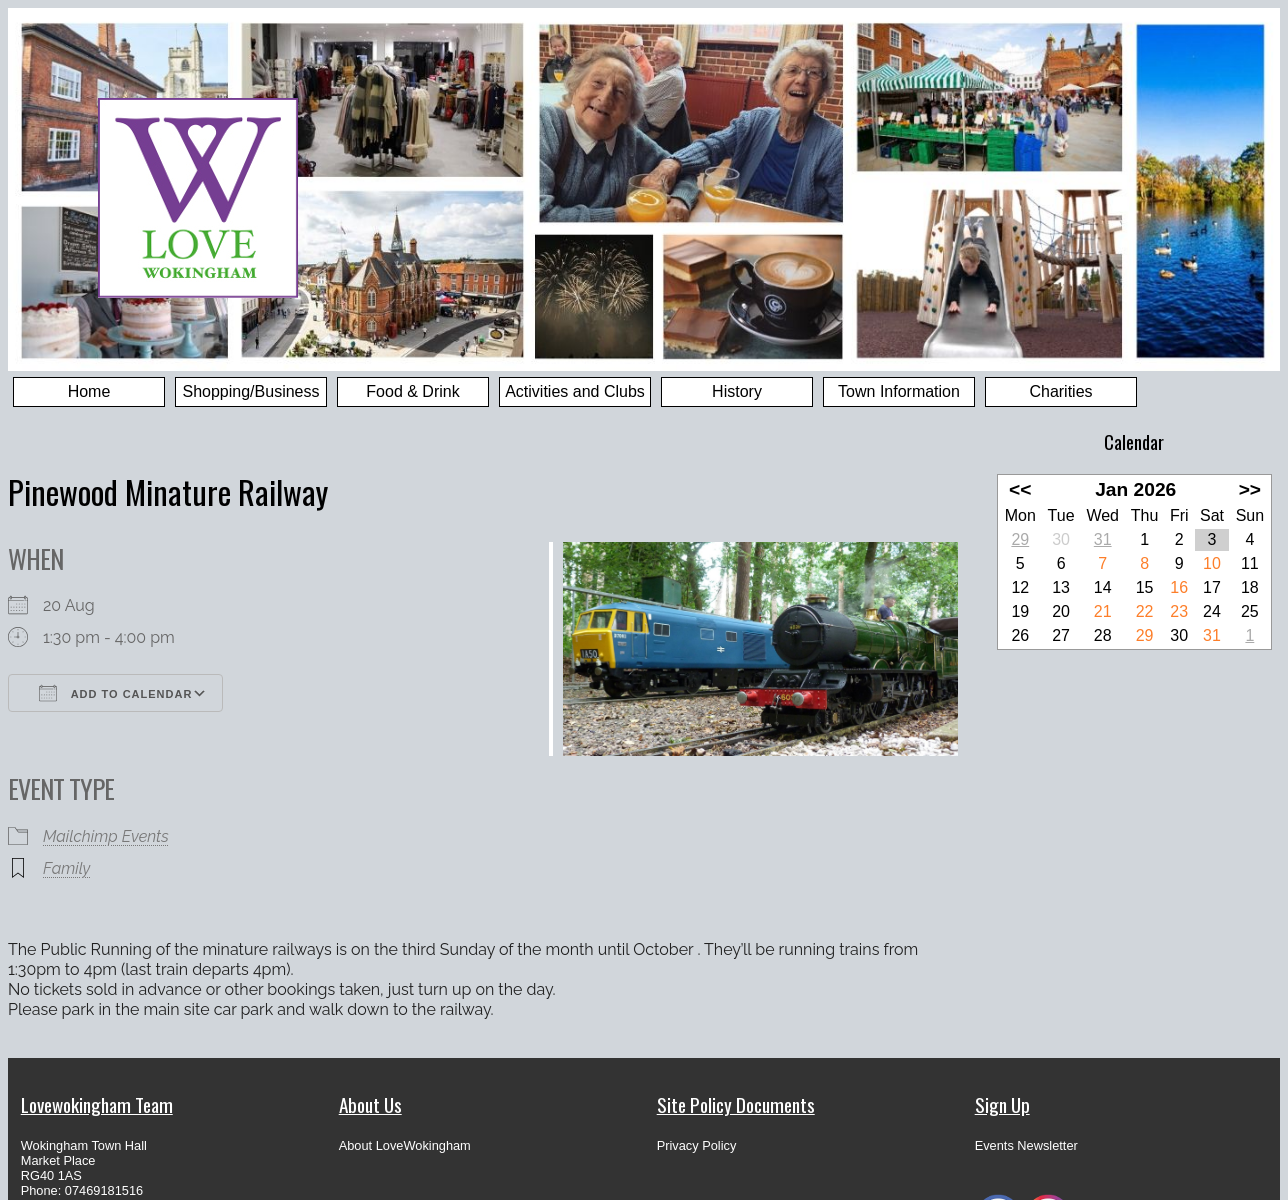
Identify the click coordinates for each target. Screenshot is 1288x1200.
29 (1020, 539)
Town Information (899, 391)
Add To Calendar (115, 693)
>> (1250, 489)
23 (1179, 611)
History (737, 391)
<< (1020, 489)
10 (1212, 563)
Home (89, 391)
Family (66, 868)
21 (1103, 611)
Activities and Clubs (575, 391)
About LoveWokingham (405, 1145)
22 (1145, 611)
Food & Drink (412, 391)
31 (1103, 539)
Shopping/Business (251, 391)
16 (1179, 587)
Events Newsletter (1026, 1145)
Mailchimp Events (106, 836)
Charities (1060, 391)
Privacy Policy (697, 1145)
